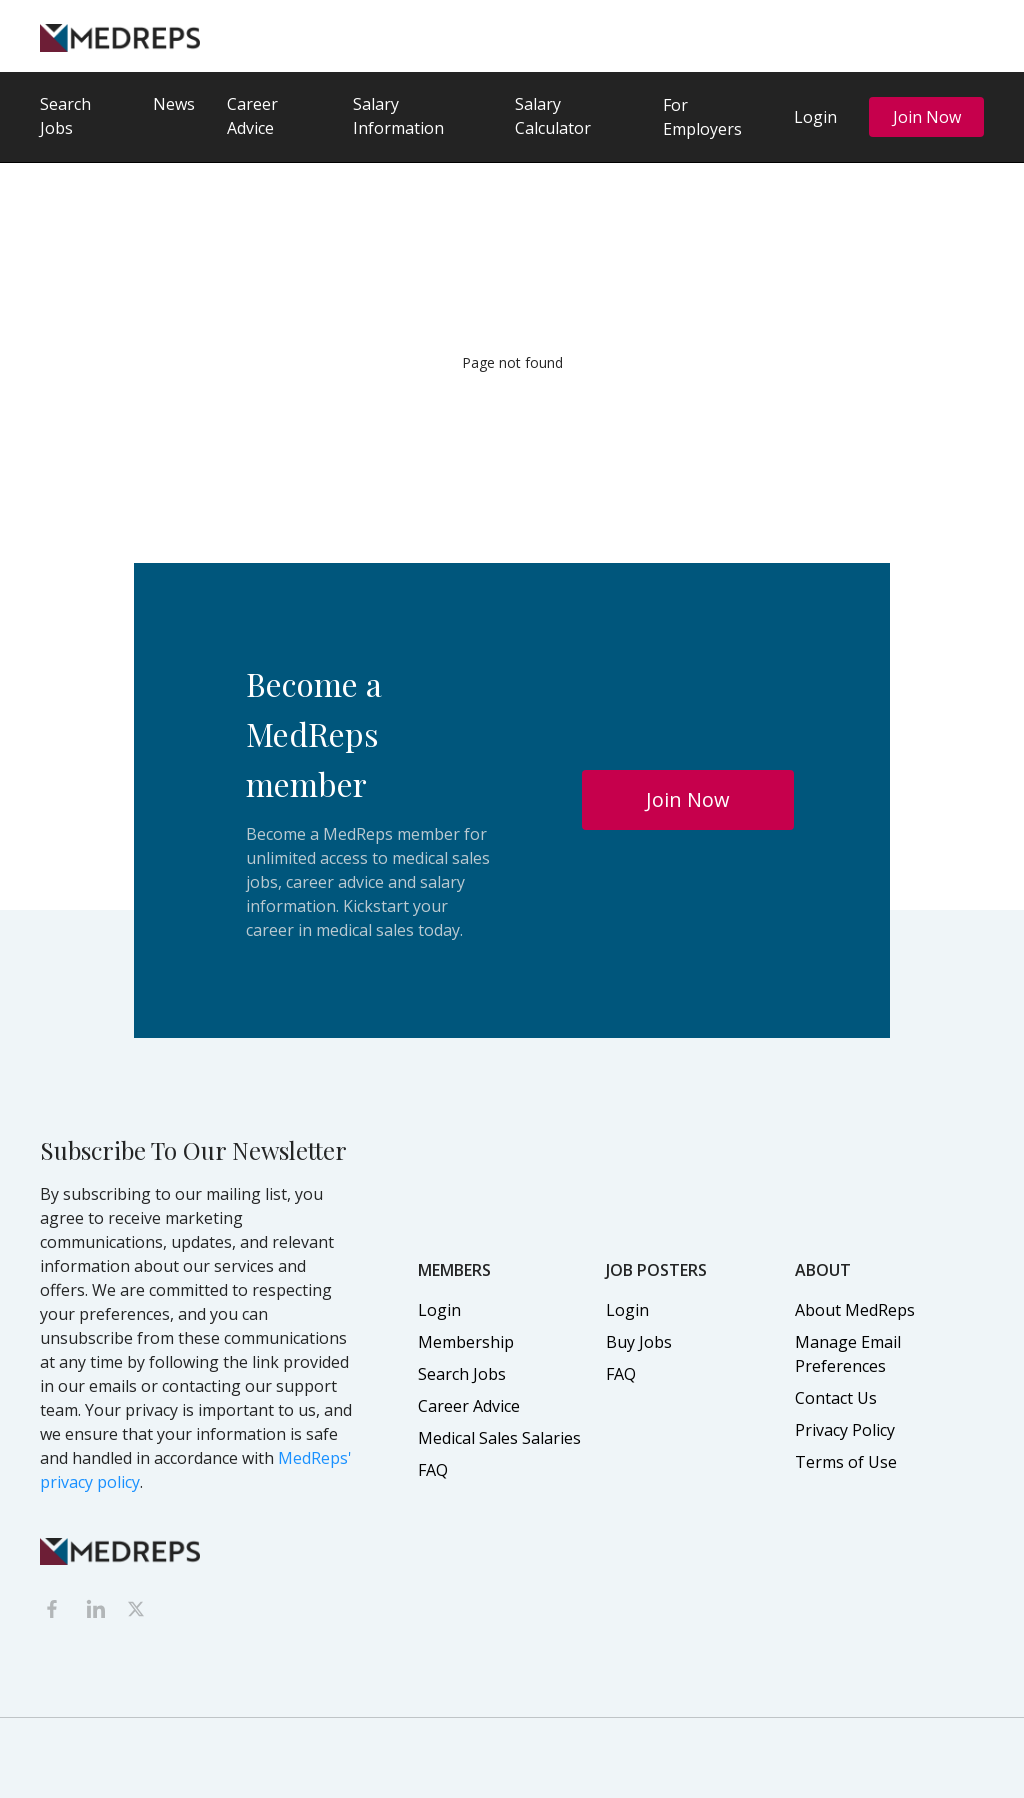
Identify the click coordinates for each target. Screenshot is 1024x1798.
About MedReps (855, 1310)
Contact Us (836, 1398)
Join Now (927, 117)
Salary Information (398, 116)
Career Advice (252, 116)
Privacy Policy (845, 1430)
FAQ (433, 1470)
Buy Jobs (639, 1342)
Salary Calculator (553, 116)
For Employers (702, 117)
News (174, 104)
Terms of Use (846, 1462)
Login (815, 117)
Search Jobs (65, 116)
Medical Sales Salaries (499, 1438)
